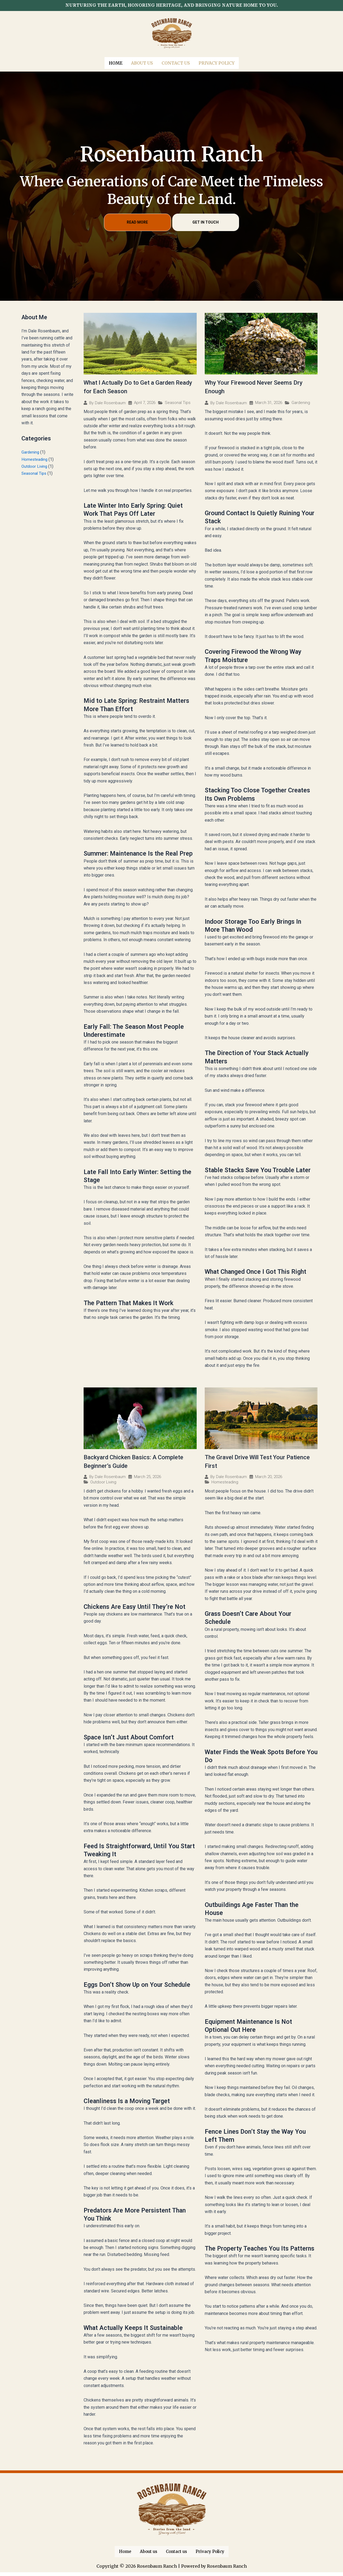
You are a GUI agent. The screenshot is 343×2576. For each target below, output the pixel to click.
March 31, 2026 (268, 402)
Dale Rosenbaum (110, 402)
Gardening (30, 451)
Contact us (176, 62)
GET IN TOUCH (205, 221)
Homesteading (35, 458)
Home (115, 62)
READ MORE (137, 221)
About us (142, 62)
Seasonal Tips (34, 472)
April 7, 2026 (144, 402)
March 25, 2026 (147, 1479)
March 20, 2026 (268, 1479)
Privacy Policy (216, 62)
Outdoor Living (35, 465)
